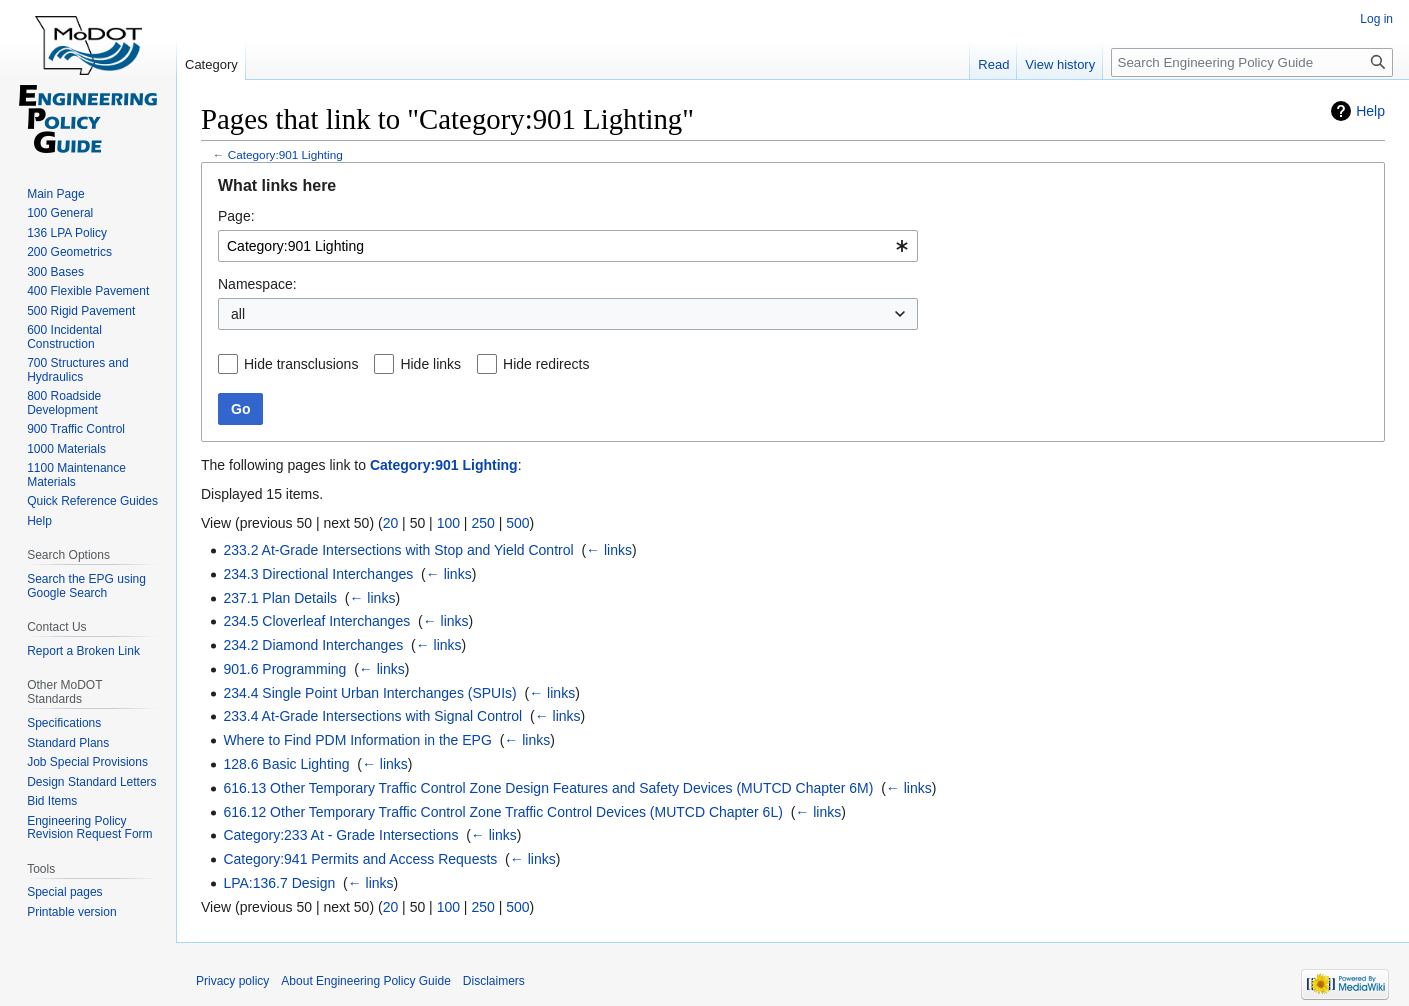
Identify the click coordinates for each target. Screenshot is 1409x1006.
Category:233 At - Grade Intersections (340, 835)
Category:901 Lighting (285, 154)
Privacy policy (232, 981)
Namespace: (257, 284)
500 (517, 523)
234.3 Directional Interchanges (318, 574)
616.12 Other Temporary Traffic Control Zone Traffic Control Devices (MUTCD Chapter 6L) (502, 812)
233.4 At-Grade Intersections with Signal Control (372, 716)
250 (482, 523)
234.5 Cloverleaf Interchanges (316, 621)
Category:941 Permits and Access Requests (360, 859)
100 (448, 523)
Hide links (430, 364)
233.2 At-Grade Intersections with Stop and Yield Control (398, 550)
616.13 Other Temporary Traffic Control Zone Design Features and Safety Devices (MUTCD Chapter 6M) (548, 788)
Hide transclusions (301, 364)
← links (609, 550)
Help (1370, 111)
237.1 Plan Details (280, 598)
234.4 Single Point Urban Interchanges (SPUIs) (369, 693)
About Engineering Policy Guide (365, 981)
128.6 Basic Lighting (286, 764)
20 (391, 523)
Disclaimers (494, 981)
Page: (236, 216)
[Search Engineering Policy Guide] (1252, 62)
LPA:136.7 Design (279, 883)
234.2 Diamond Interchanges (313, 645)
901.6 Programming (284, 669)
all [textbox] (238, 314)
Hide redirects (546, 364)
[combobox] (568, 246)
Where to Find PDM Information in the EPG (357, 740)
